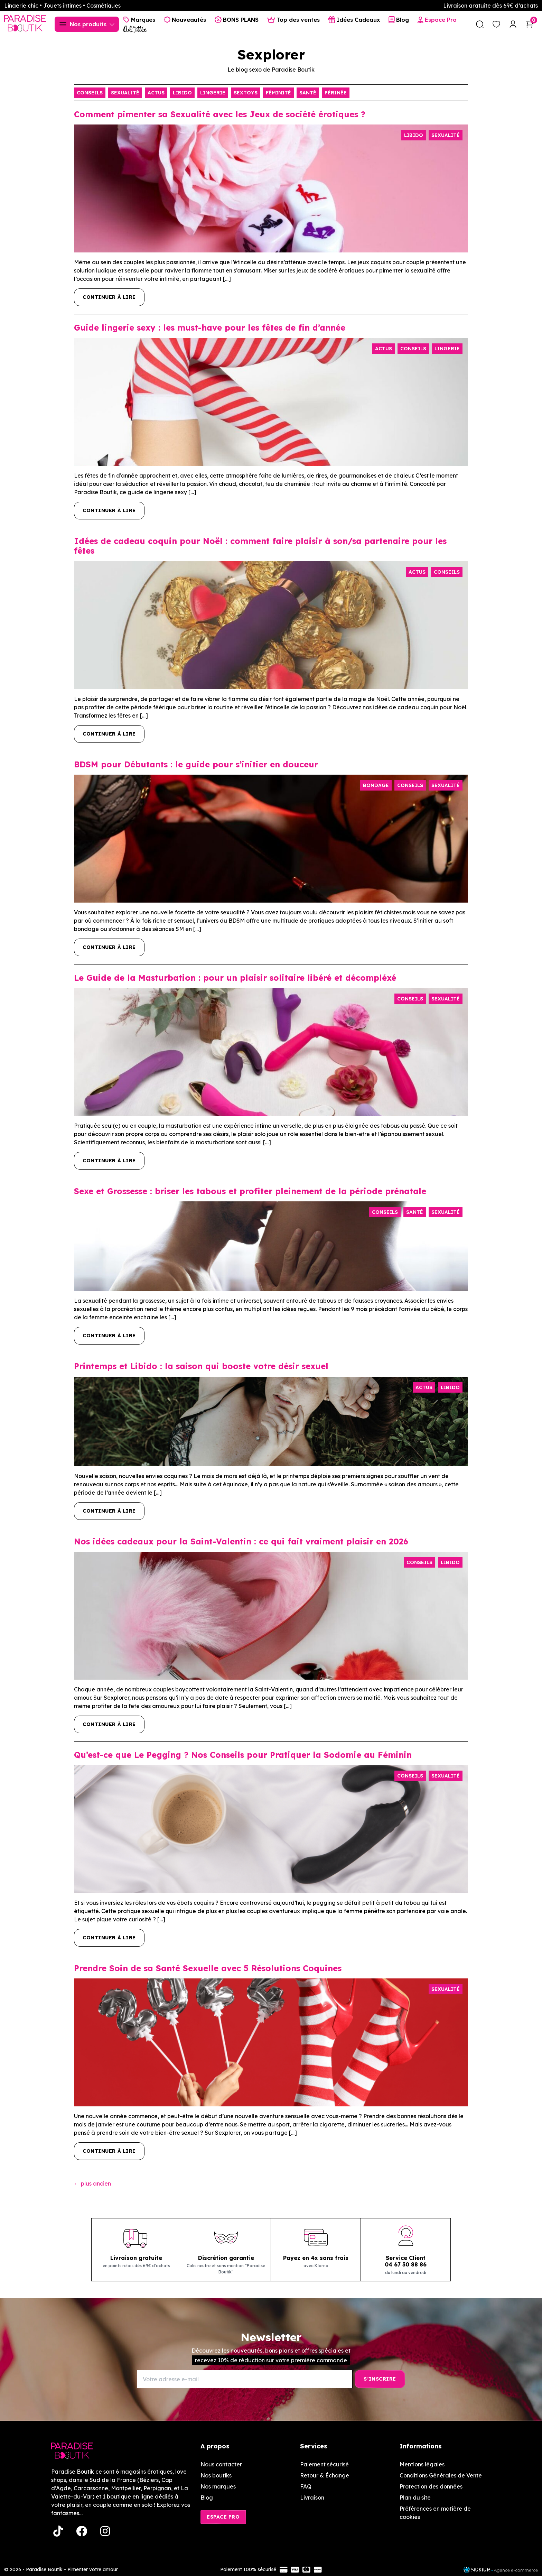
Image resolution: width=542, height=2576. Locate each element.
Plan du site (415, 2497)
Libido (182, 93)
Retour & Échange (324, 2475)
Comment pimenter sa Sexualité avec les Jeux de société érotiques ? (224, 114)
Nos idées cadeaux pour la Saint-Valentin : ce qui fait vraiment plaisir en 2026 (241, 1541)
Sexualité (125, 93)
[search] (479, 24)
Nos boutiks (216, 2475)
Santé (307, 93)
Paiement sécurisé (324, 2464)
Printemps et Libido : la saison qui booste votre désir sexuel (201, 1366)
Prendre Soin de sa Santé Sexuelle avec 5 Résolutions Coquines (208, 1968)
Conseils (90, 93)
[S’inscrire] (380, 2379)
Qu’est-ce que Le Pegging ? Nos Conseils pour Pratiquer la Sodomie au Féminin (243, 1754)
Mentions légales (422, 2464)
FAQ (305, 2486)
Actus (156, 93)
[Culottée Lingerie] (135, 29)
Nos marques (218, 2486)
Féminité (278, 93)
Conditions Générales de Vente (441, 2475)
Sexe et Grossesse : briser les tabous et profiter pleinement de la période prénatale (250, 1191)
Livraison (312, 2497)
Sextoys (246, 93)
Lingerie (212, 93)
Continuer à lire (109, 297)
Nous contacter (221, 2464)
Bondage (376, 785)
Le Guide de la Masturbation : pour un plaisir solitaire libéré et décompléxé (235, 977)
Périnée (336, 93)
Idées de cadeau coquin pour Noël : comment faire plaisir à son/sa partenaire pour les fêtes (260, 546)
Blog (206, 2497)
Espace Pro (223, 2517)
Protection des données (431, 2486)
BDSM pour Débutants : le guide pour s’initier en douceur (196, 764)
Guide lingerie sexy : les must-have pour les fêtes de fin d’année (209, 327)
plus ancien (92, 2183)
